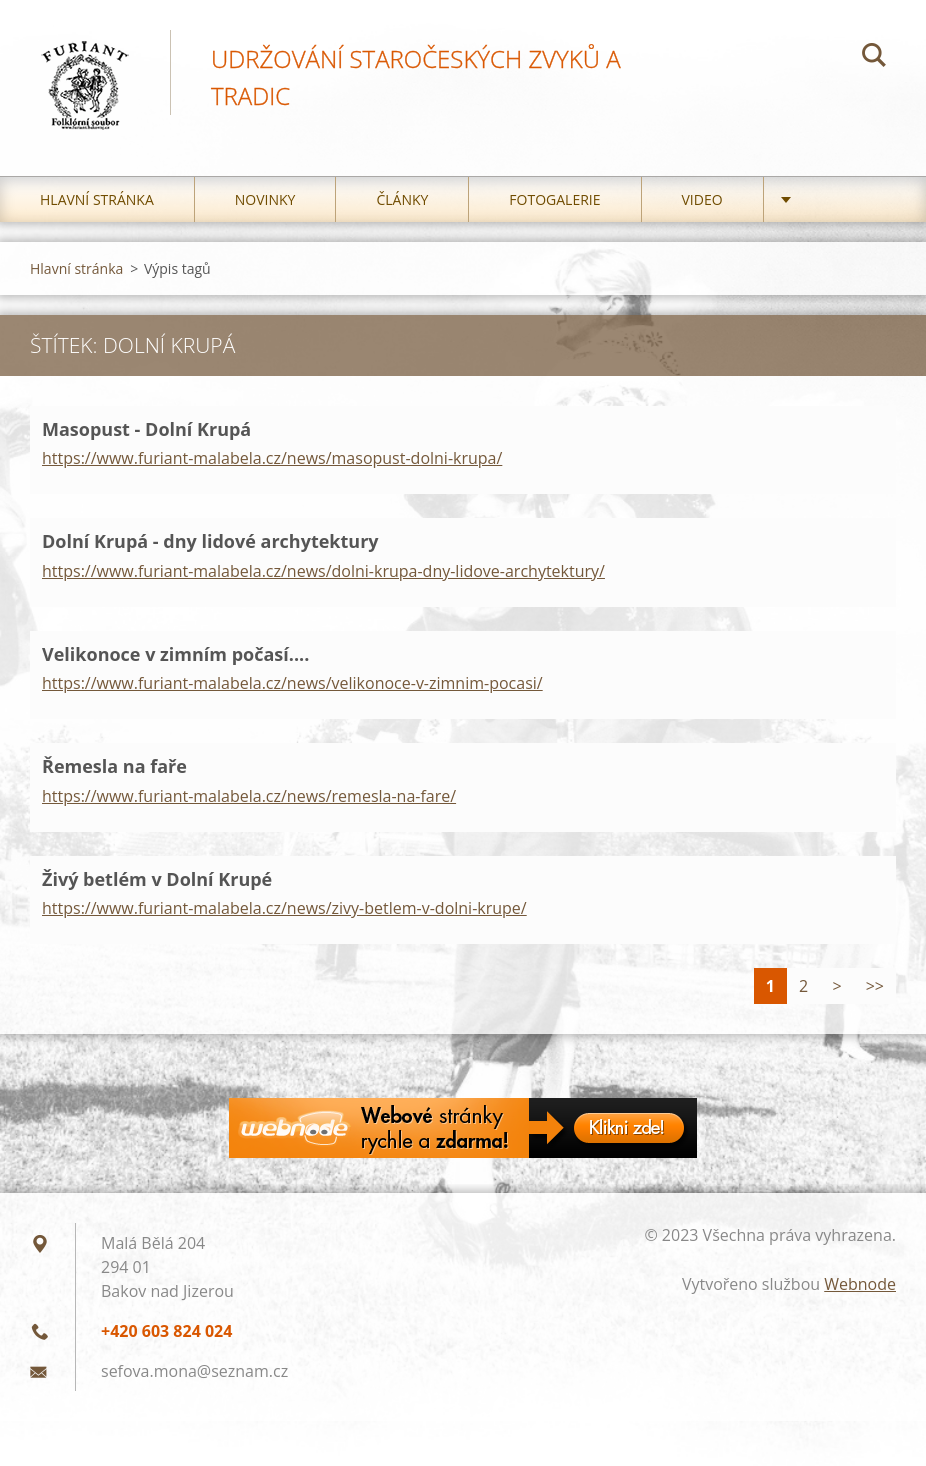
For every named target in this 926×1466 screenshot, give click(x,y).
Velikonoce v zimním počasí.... (175, 654)
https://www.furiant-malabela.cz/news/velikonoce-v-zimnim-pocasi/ (292, 683)
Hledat (874, 58)
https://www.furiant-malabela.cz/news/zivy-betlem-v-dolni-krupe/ (284, 908)
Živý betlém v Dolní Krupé (157, 879)
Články (402, 199)
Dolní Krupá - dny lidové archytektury (210, 541)
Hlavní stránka (97, 199)
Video (702, 199)
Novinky (265, 199)
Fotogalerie (554, 199)
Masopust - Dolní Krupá (146, 429)
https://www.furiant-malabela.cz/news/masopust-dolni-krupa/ (272, 458)
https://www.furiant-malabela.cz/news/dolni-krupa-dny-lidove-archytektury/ (323, 571)
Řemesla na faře (114, 766)
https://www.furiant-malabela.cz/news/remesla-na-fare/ (249, 796)
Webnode (860, 1284)
